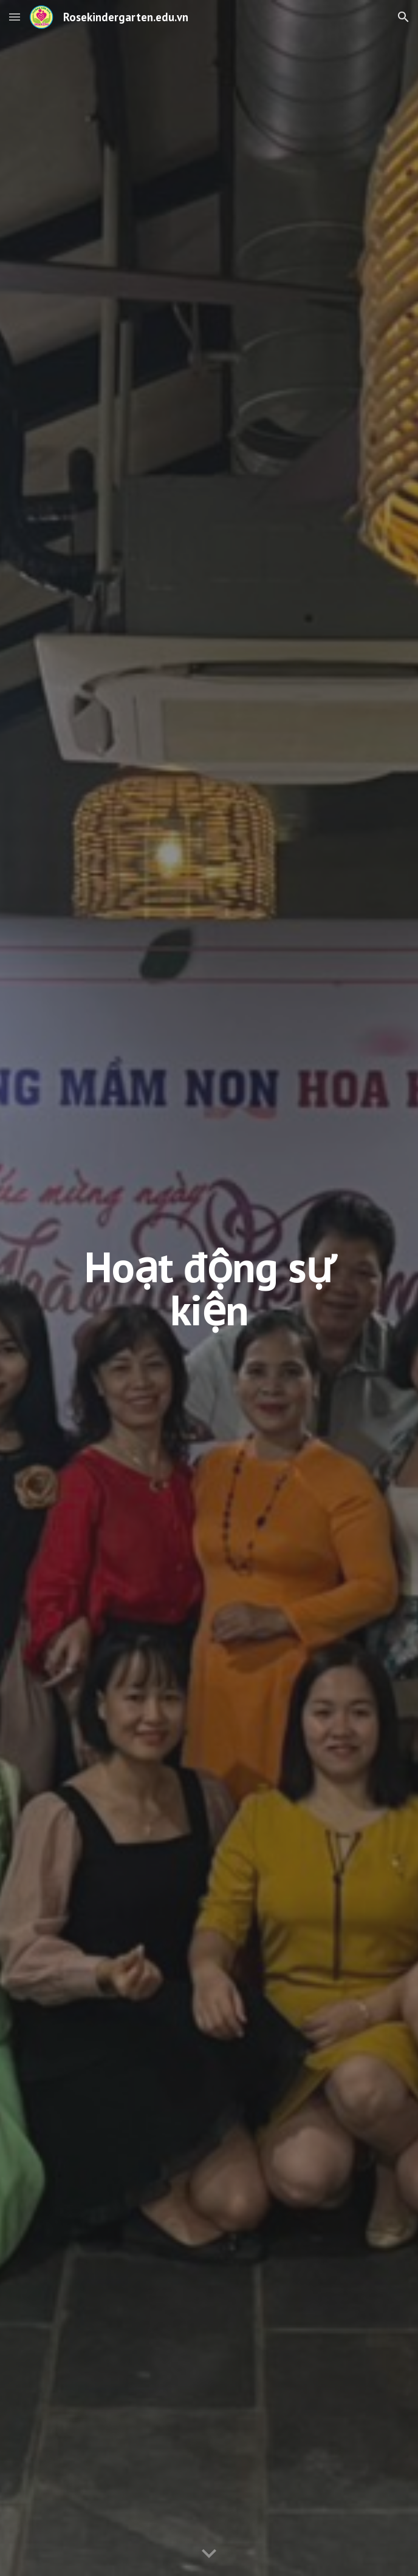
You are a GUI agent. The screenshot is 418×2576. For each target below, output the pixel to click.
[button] (14, 16)
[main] (209, 1288)
